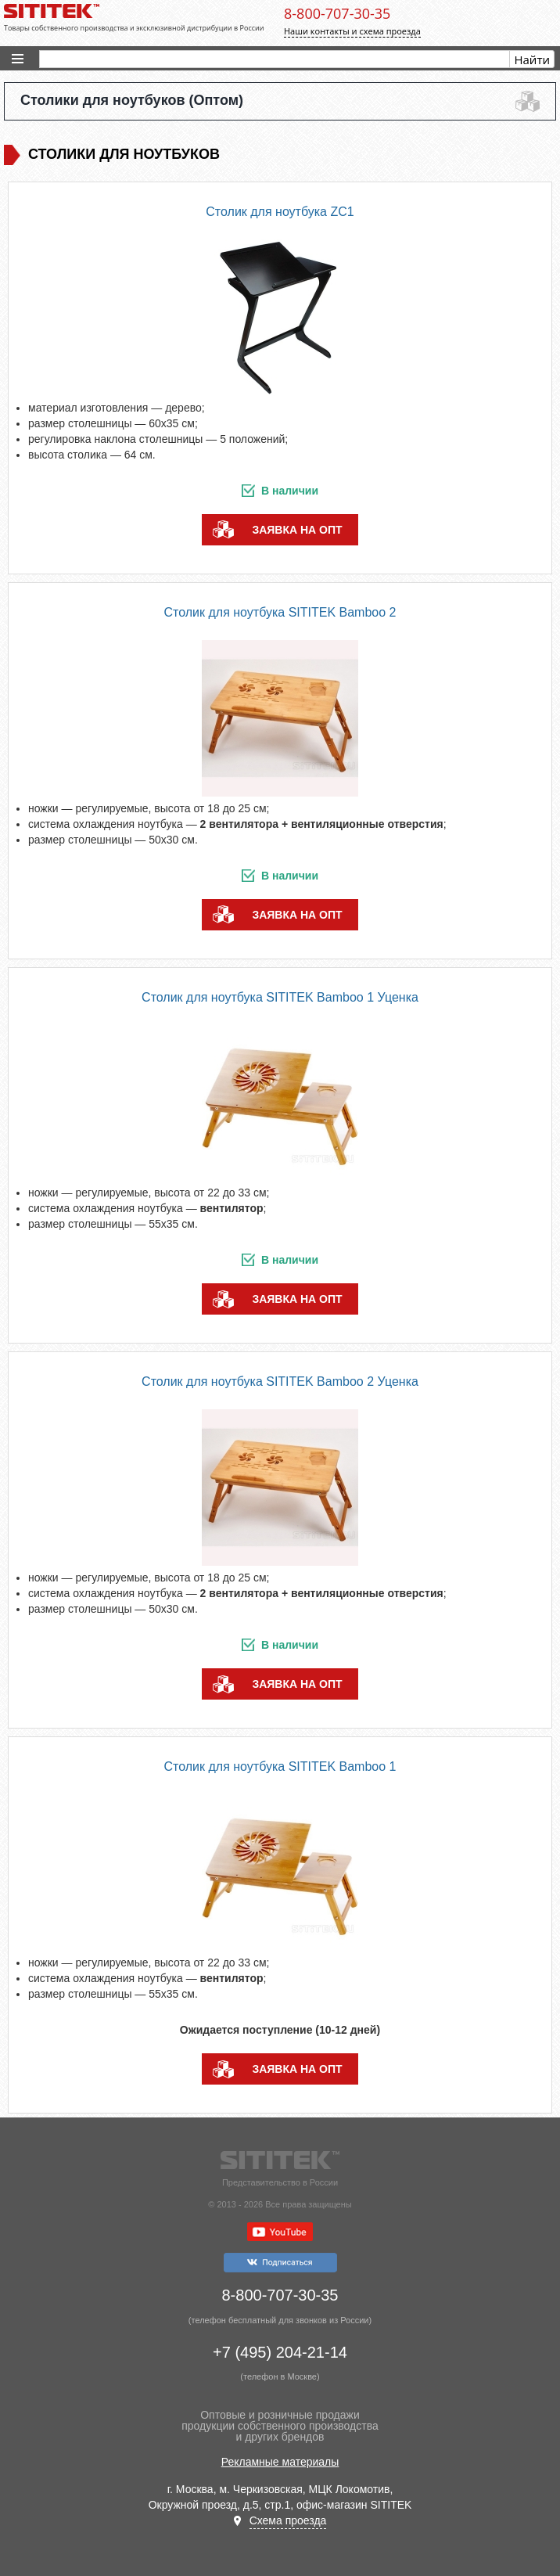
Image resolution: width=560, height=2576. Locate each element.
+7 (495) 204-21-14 (280, 2352)
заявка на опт (297, 529)
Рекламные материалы (280, 2461)
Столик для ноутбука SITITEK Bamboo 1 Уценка (280, 997)
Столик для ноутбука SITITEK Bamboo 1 (280, 1766)
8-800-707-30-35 (337, 13)
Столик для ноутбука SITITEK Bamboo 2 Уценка (280, 1381)
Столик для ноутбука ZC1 (280, 211)
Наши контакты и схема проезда (352, 31)
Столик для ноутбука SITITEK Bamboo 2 (280, 612)
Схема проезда (288, 2520)
